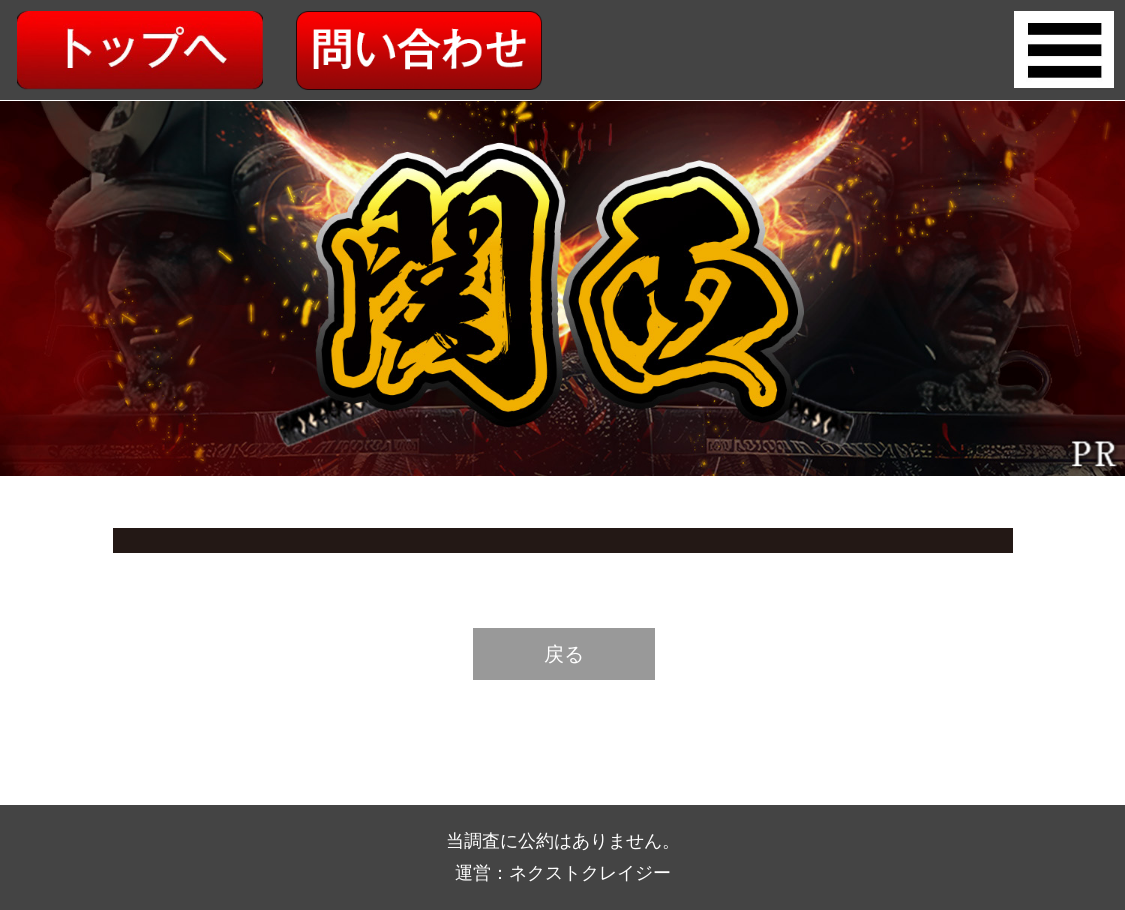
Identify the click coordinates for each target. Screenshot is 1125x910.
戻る (564, 654)
